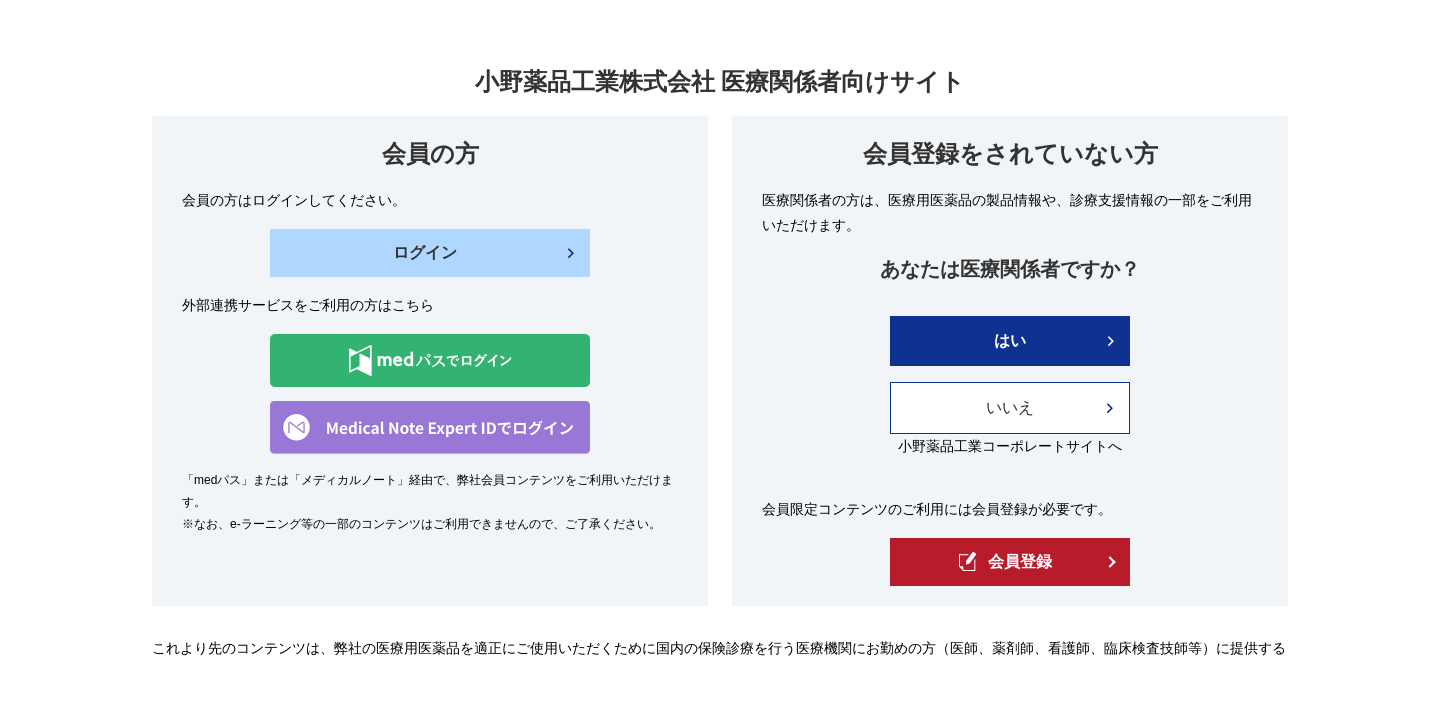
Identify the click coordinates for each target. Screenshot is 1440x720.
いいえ (1010, 407)
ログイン (425, 252)
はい (1010, 340)
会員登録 (1005, 561)
